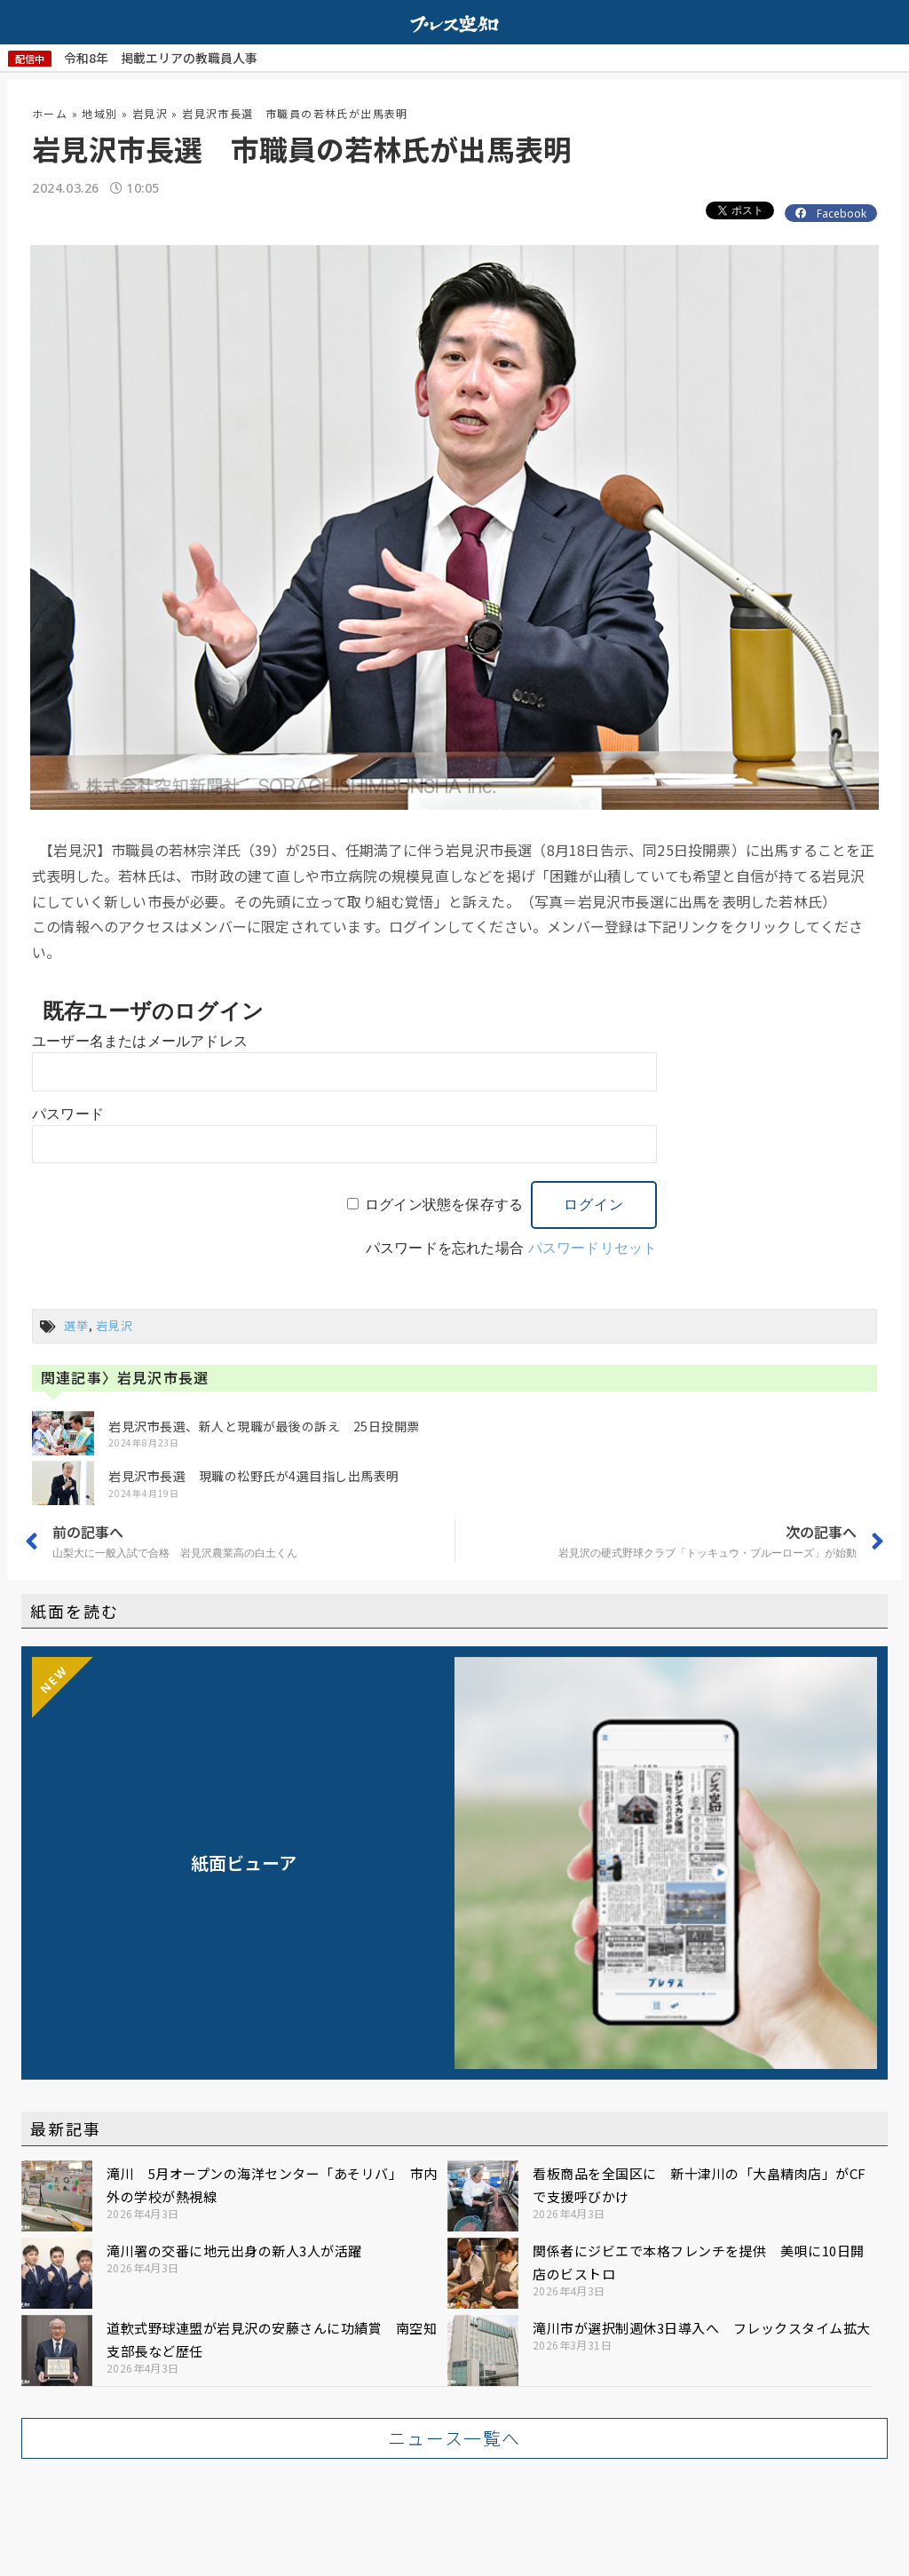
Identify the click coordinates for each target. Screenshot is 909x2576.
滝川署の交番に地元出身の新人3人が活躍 (234, 2250)
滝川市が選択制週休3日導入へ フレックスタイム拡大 (702, 2327)
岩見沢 (150, 113)
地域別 (99, 113)
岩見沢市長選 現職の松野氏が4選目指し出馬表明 (253, 1476)
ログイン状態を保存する (444, 1204)
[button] (454, 2438)
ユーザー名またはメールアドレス (140, 1041)
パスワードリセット (593, 1248)
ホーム (49, 113)
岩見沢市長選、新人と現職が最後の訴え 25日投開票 (264, 1426)
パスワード (68, 1114)
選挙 (76, 1325)
